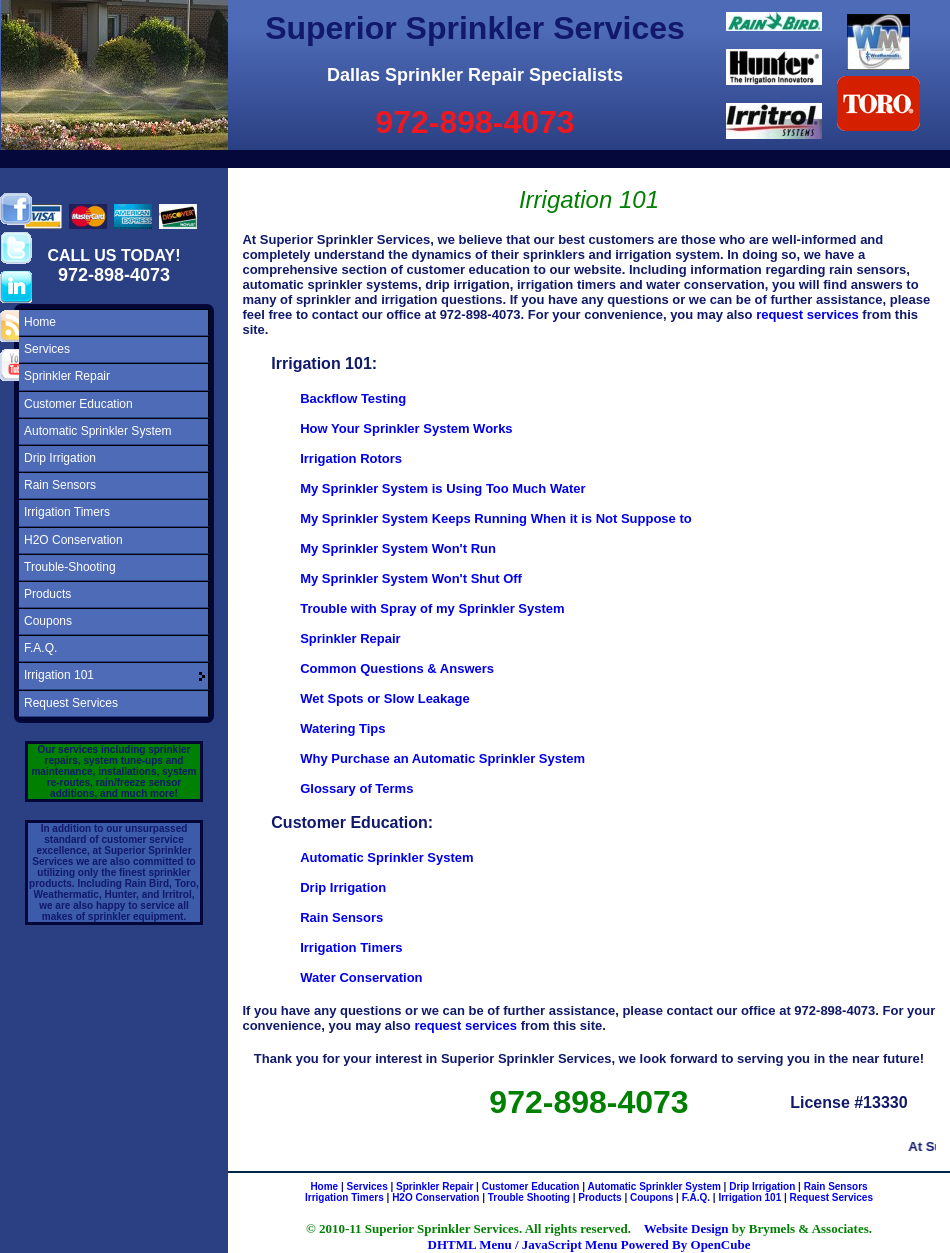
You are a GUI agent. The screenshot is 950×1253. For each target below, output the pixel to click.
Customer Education (78, 404)
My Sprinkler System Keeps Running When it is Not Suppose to (496, 518)
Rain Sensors (60, 485)
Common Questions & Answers (397, 668)
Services (47, 349)
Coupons (48, 621)
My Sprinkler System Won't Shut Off (411, 578)
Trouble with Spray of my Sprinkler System (432, 608)
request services (807, 314)
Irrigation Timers (67, 512)
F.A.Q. (40, 648)
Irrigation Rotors (351, 458)
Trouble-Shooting (70, 567)
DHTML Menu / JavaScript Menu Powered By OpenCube (589, 1244)
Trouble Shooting (529, 1197)
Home (40, 322)
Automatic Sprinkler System (97, 431)
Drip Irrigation (60, 458)
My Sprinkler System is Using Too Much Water (442, 488)
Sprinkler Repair (67, 376)
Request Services (71, 703)
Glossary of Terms (356, 788)
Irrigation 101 (59, 675)
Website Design (686, 1228)
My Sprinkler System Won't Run (398, 548)
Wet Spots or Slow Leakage (385, 698)
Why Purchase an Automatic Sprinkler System (442, 758)
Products (47, 594)
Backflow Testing (353, 398)
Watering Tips (342, 728)
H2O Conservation (73, 540)
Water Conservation (361, 977)
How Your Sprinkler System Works (406, 428)
